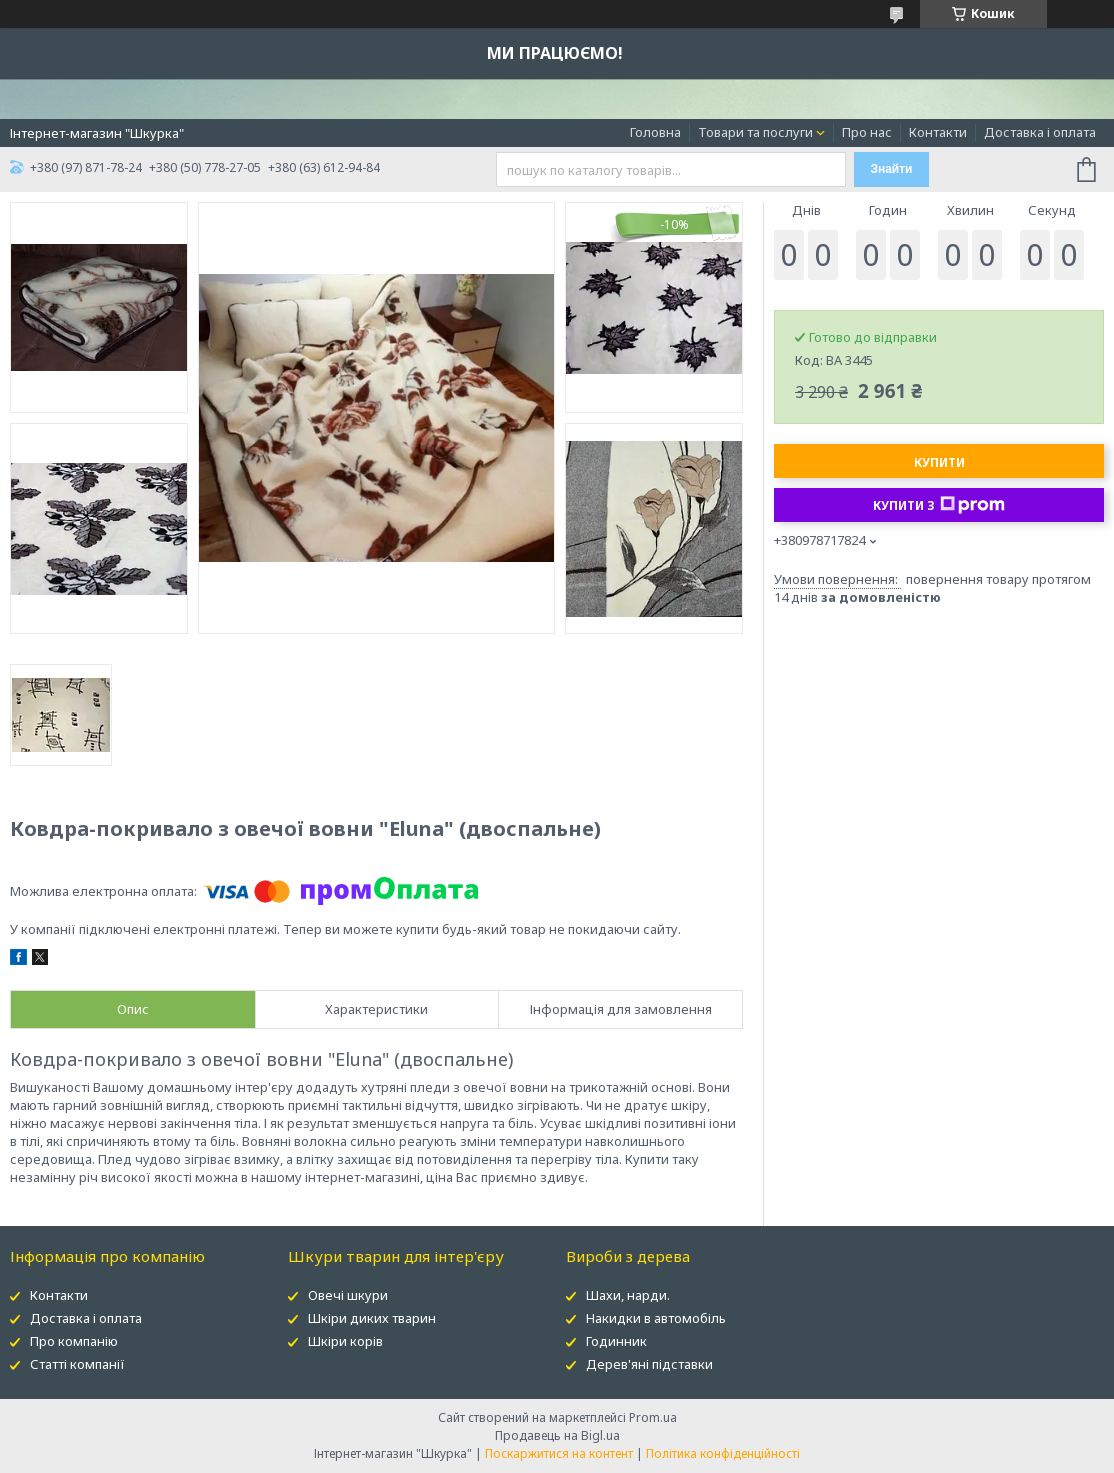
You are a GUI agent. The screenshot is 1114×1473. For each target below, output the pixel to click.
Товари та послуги (755, 132)
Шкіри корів (345, 1341)
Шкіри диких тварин (372, 1318)
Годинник (616, 1341)
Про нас (867, 132)
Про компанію (74, 1341)
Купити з (939, 505)
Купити (939, 462)
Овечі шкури (348, 1295)
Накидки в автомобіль (656, 1318)
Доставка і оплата (1040, 132)
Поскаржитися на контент (559, 1453)
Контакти (938, 132)
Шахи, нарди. (628, 1295)
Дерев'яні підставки (649, 1364)
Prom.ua (653, 1417)
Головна (655, 132)
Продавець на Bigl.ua (557, 1435)
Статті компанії (77, 1364)
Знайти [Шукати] (891, 169)
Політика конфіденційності (723, 1453)
